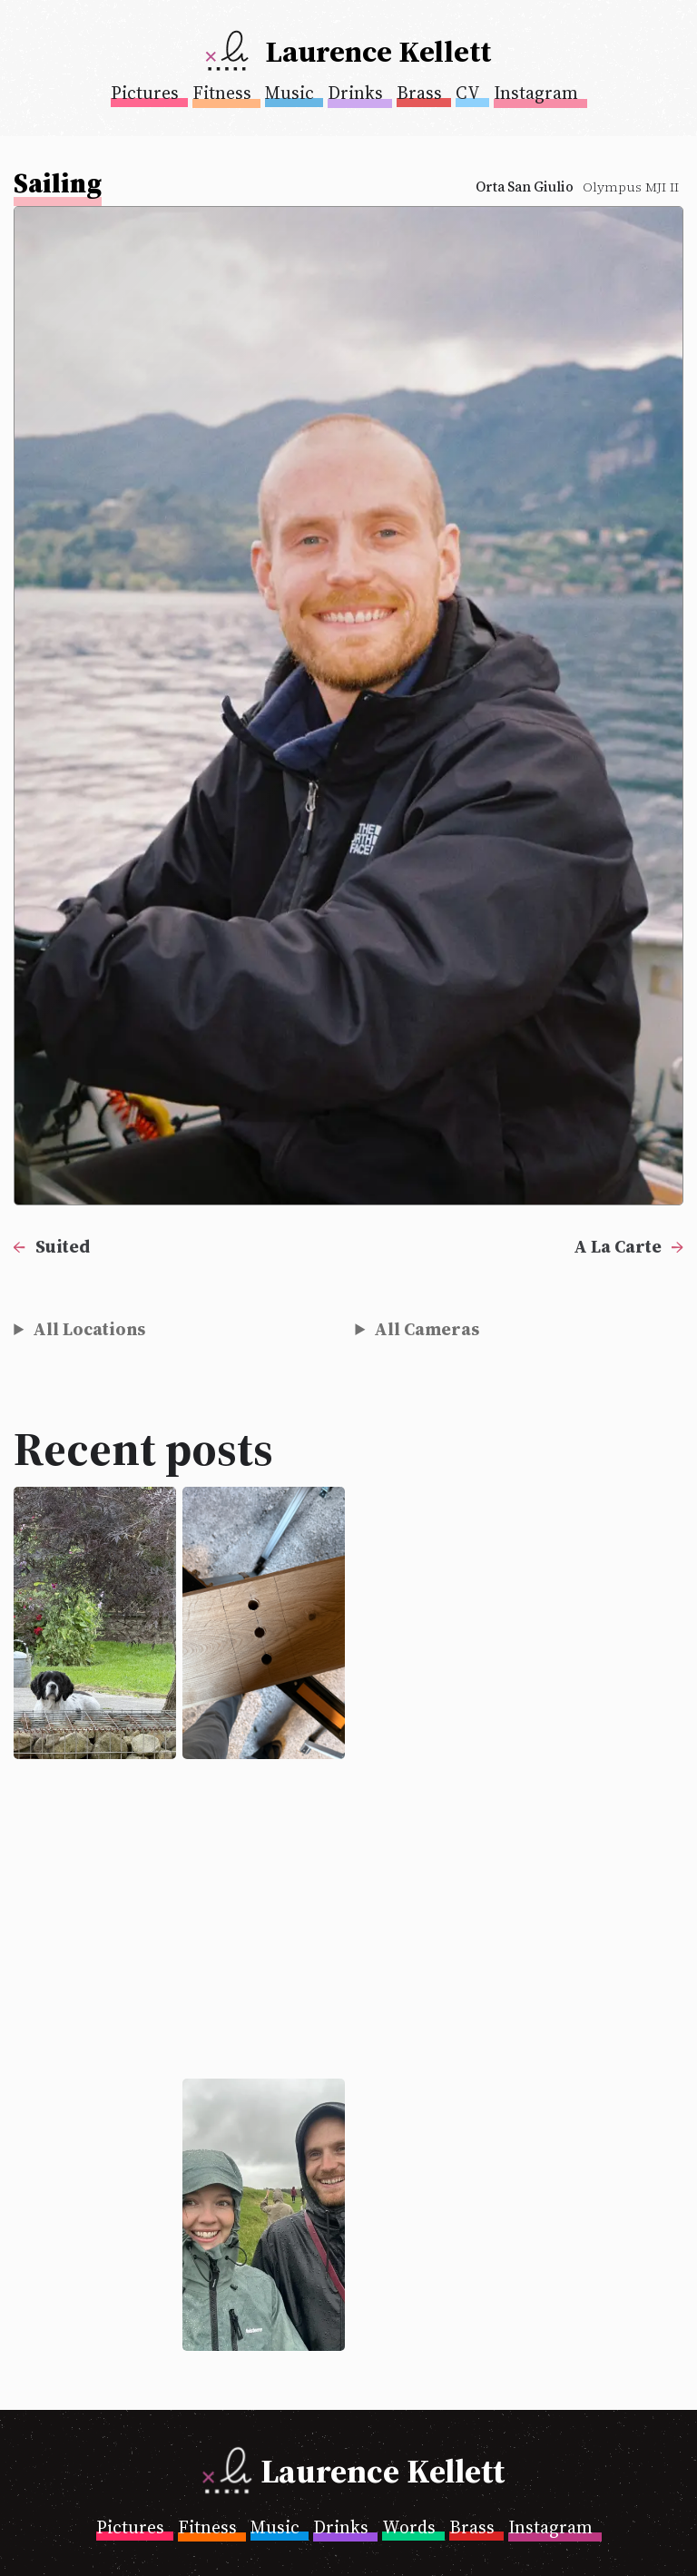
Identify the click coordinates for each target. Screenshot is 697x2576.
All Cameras (426, 1329)
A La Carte (618, 1246)
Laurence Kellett (378, 51)
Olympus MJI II (631, 187)
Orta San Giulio (525, 187)
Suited (62, 1246)
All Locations (89, 1329)
